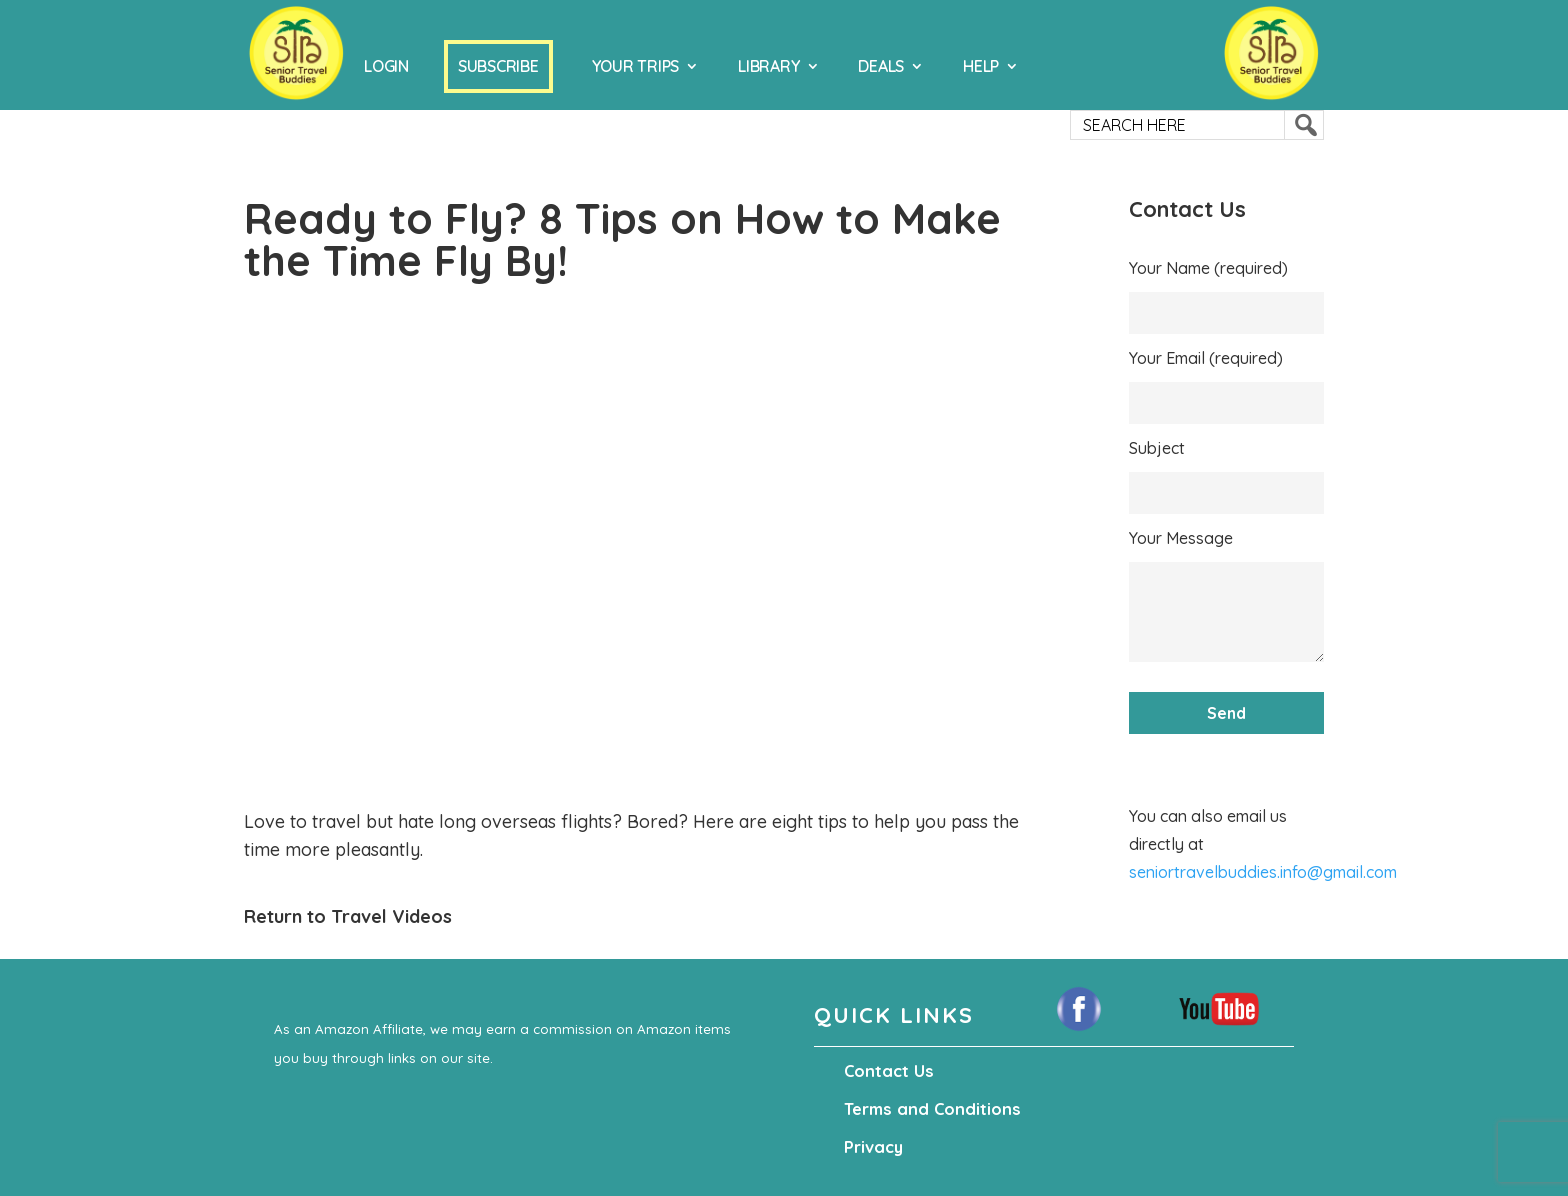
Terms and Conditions (927, 1109)
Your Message (1181, 538)
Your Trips (636, 66)
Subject (1157, 448)
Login (386, 66)
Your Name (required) (1208, 268)
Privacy (873, 1147)
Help (981, 66)
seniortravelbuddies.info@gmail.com (1263, 872)
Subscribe (498, 66)
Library (768, 66)
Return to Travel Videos (348, 916)
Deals (881, 66)
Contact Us (887, 1071)
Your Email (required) (1206, 358)
